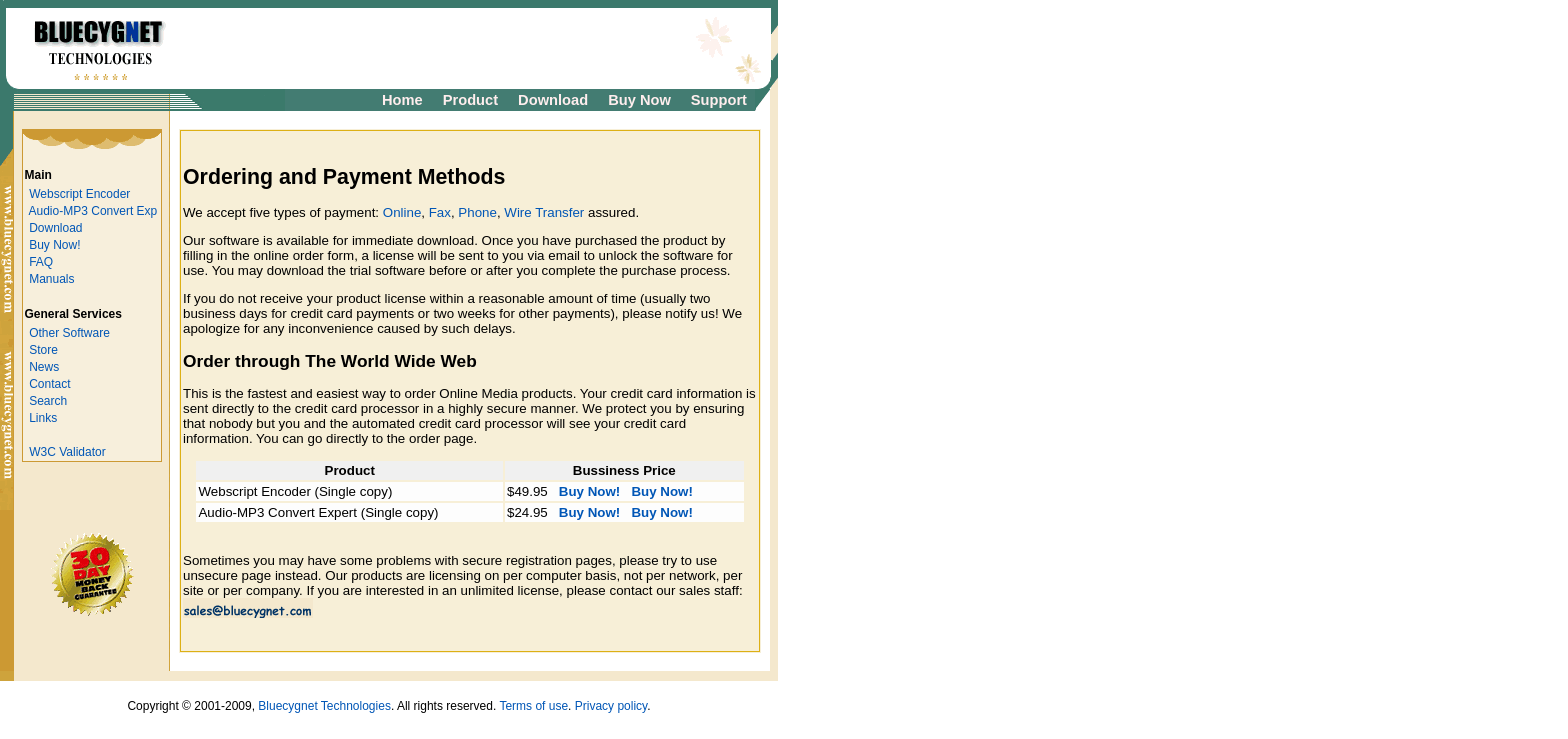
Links (43, 418)
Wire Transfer (544, 212)
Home (402, 100)
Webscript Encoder (79, 194)
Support (719, 100)
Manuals (51, 279)
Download (553, 100)
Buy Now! (54, 245)
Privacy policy (611, 706)
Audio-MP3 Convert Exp (93, 211)
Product (470, 100)
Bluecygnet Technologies (324, 706)
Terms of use (533, 706)
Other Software (69, 333)
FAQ (41, 262)
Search (48, 401)
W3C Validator (67, 452)
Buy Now (639, 100)
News (44, 367)
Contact (49, 384)
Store (43, 350)
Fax (440, 212)
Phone (477, 212)
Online (402, 212)
